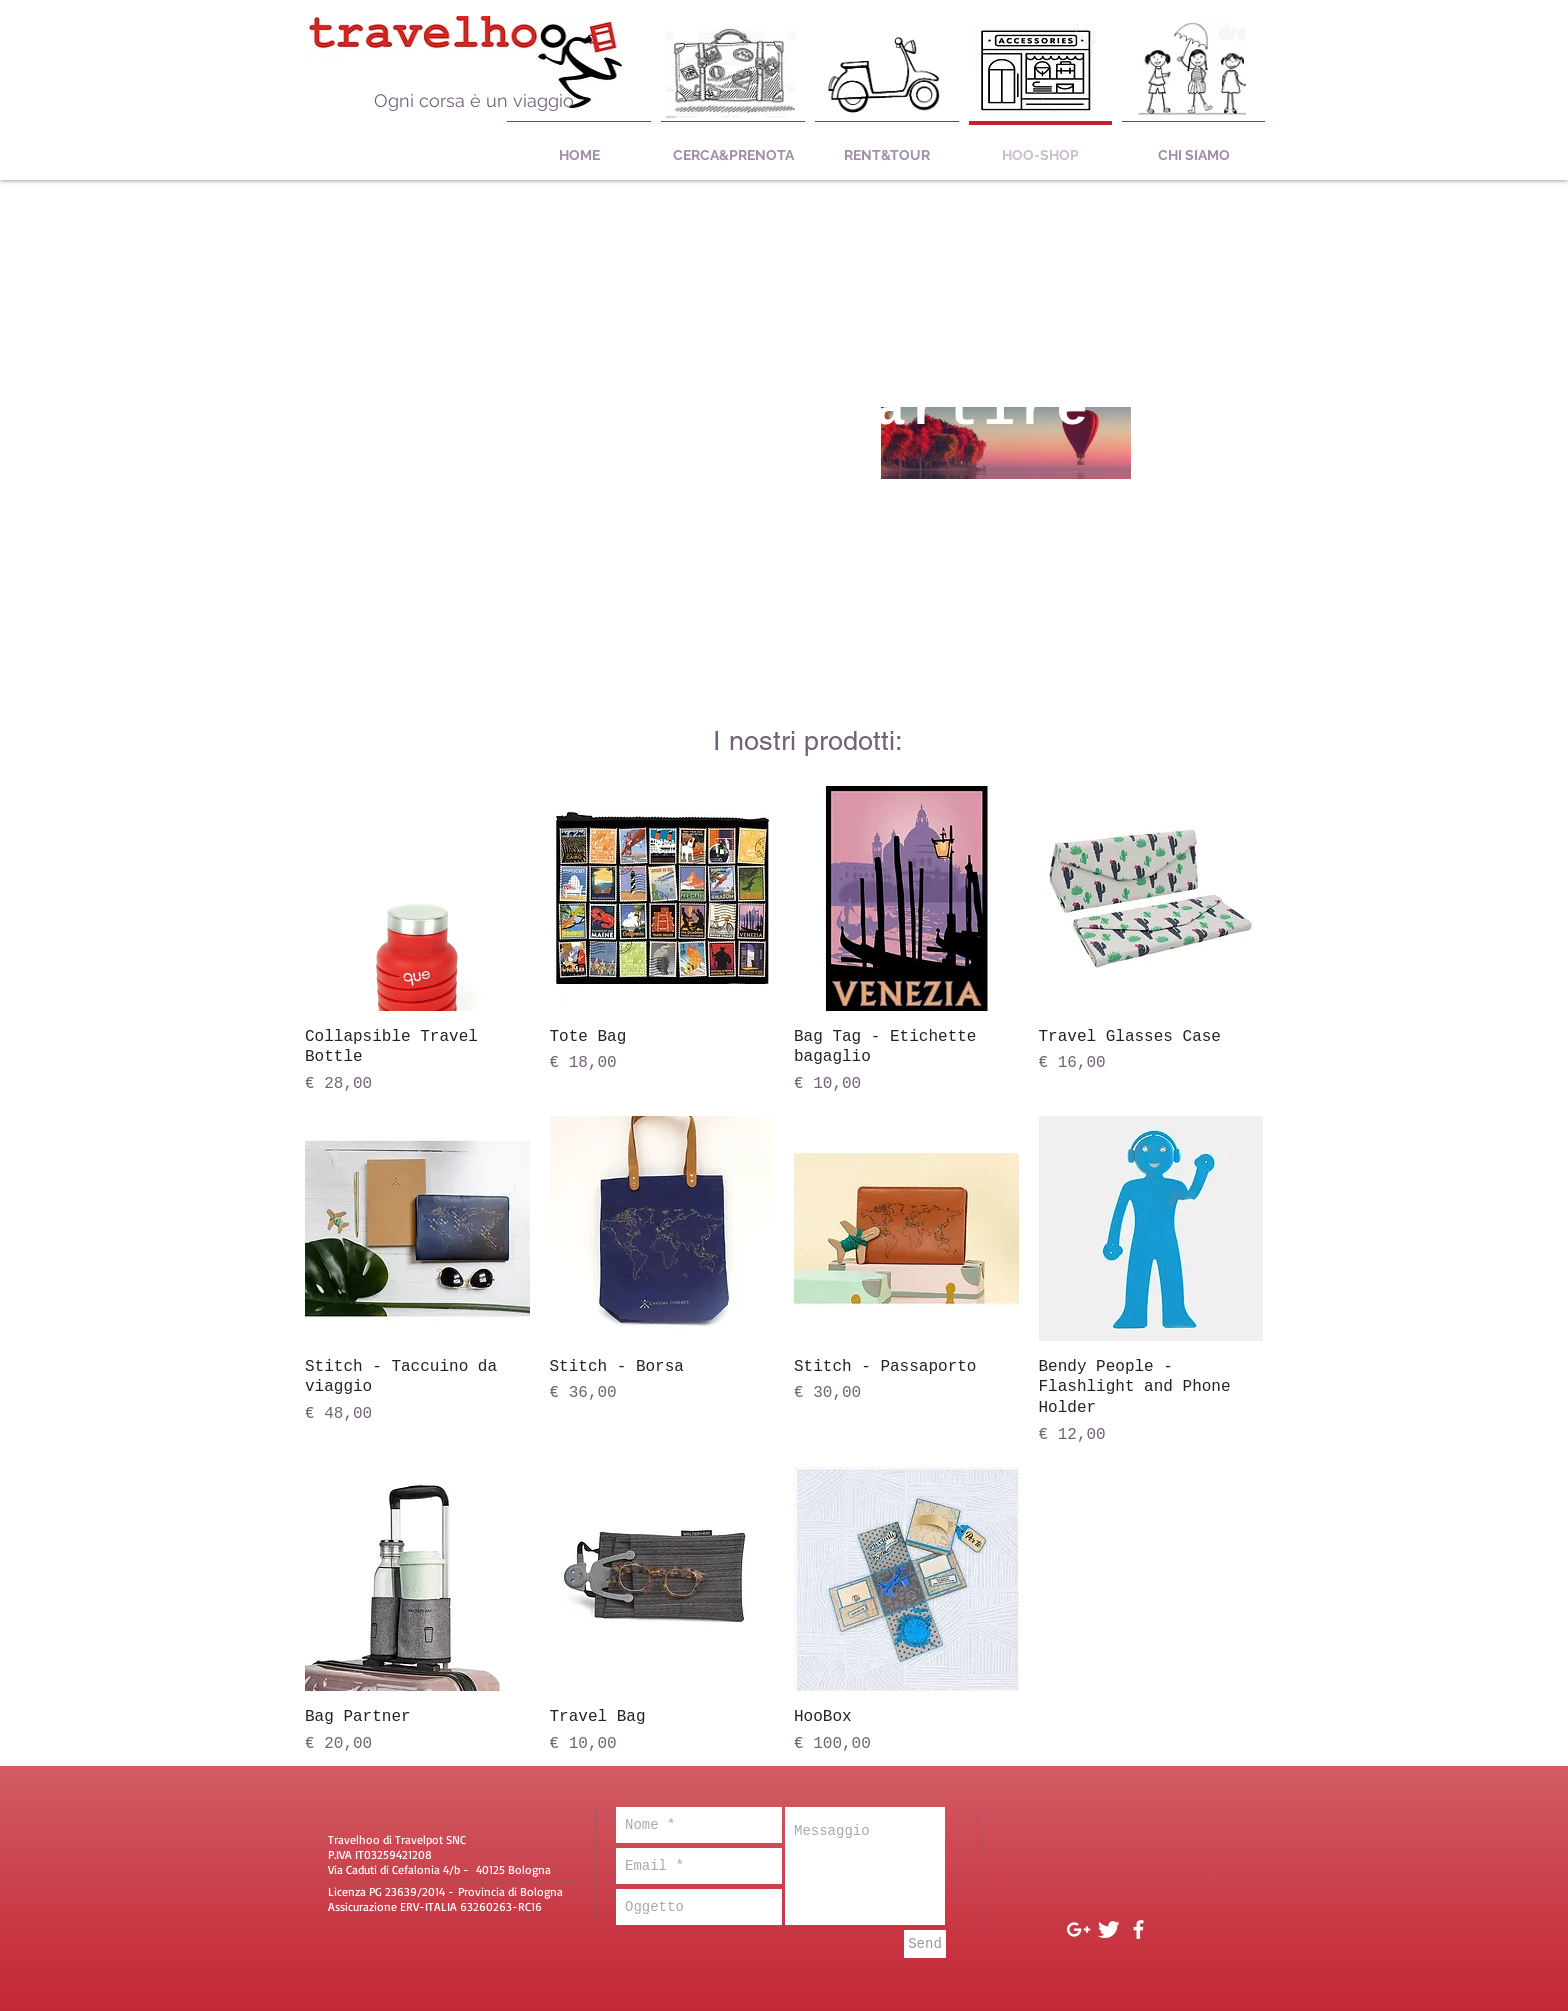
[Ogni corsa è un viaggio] (473, 101)
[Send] (925, 1944)
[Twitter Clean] (1108, 1929)
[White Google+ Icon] (1078, 1929)
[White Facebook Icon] (1138, 1929)
